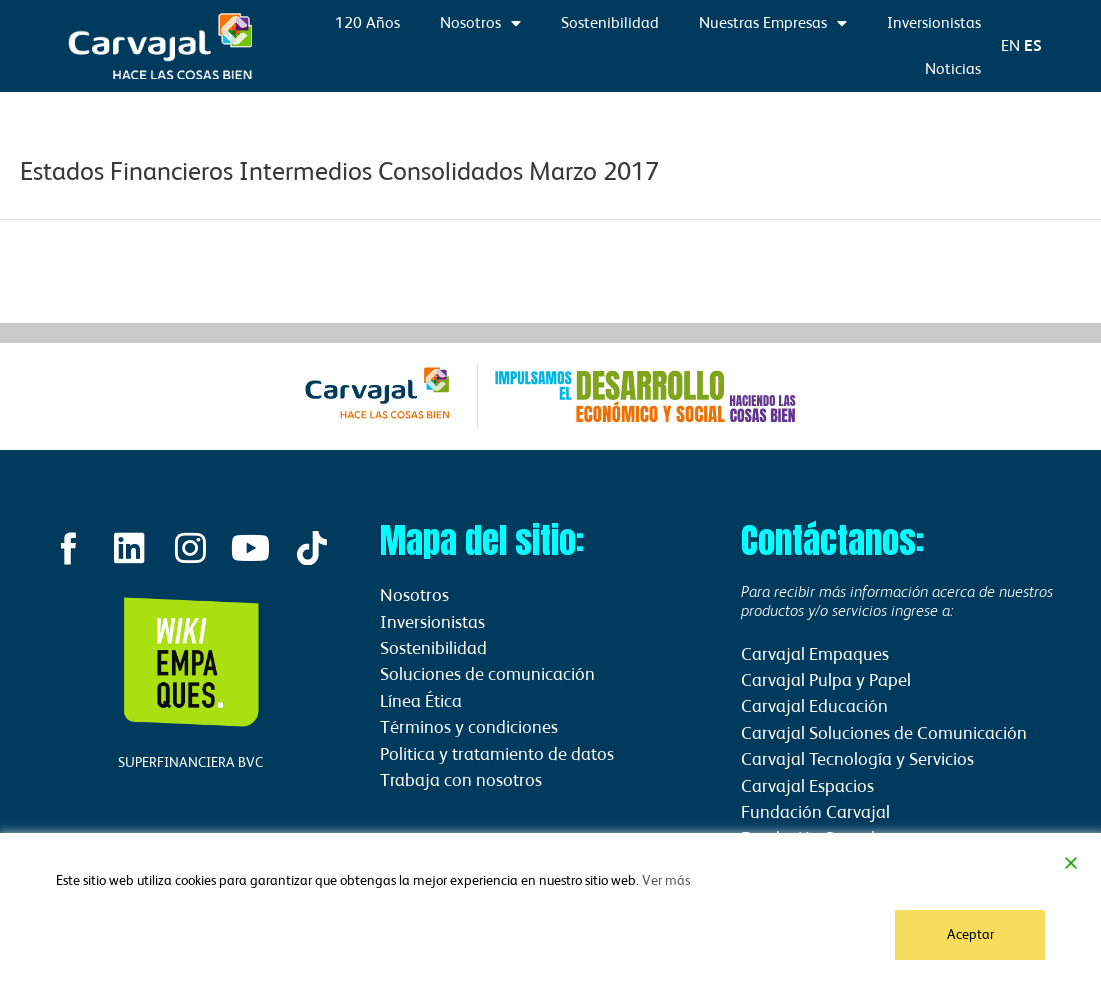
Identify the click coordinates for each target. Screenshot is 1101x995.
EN (1010, 45)
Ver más (666, 880)
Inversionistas (934, 22)
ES (1033, 45)
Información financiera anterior (110, 269)
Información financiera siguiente (987, 269)
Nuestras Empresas (773, 23)
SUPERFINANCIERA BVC (190, 762)
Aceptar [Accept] (970, 934)
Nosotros (480, 23)
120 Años (367, 22)
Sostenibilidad (610, 22)
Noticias (953, 68)
